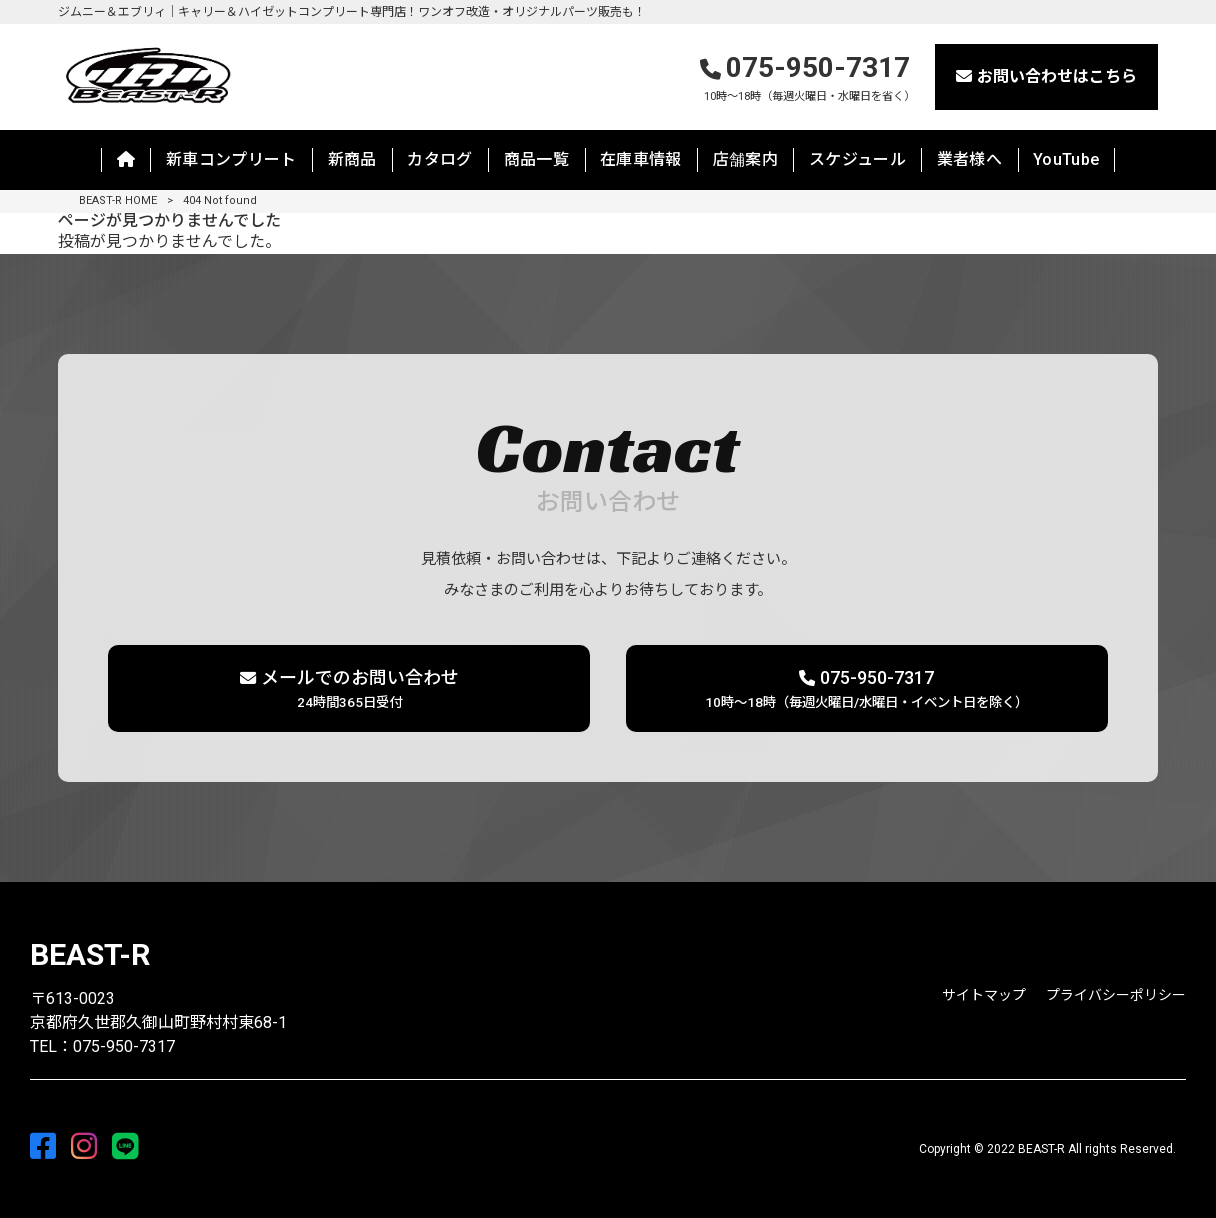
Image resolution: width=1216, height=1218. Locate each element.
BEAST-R (90, 954)
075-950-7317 (808, 78)
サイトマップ (984, 995)
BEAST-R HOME (118, 200)
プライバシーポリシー (1116, 995)
